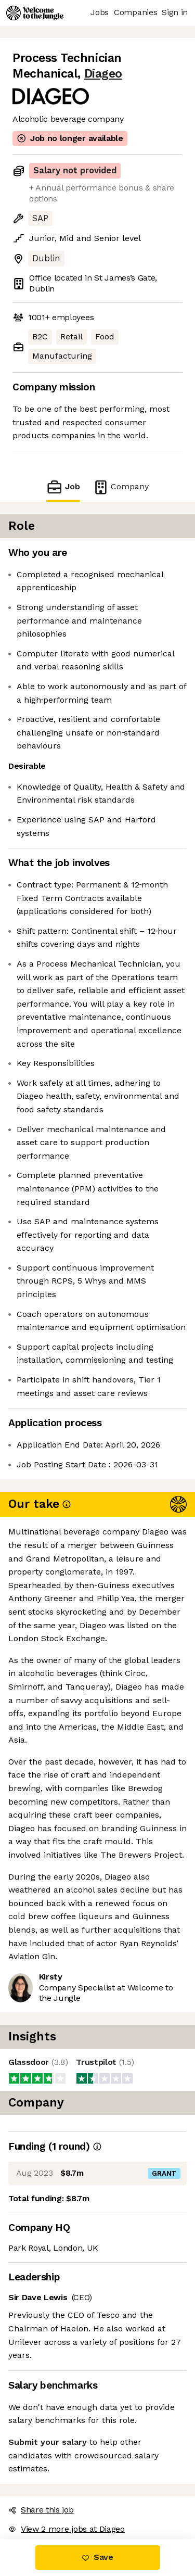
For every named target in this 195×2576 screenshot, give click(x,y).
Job (63, 487)
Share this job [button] (41, 2510)
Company (121, 487)
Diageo (103, 74)
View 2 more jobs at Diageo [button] (66, 2529)
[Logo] (34, 13)
